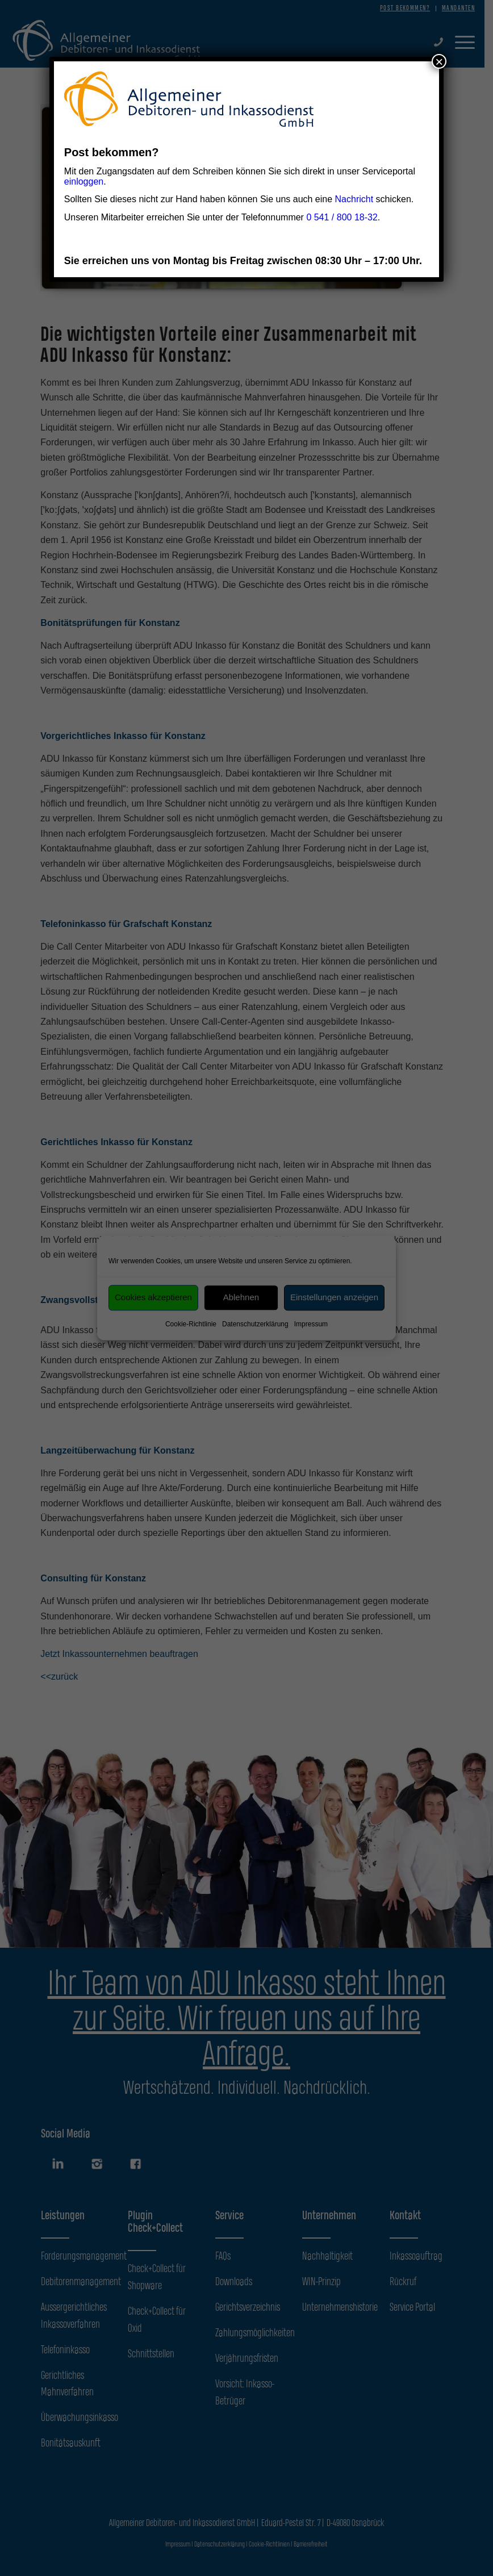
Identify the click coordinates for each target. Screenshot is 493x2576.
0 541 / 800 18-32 (341, 217)
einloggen (83, 181)
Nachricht (354, 199)
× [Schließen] (439, 61)
